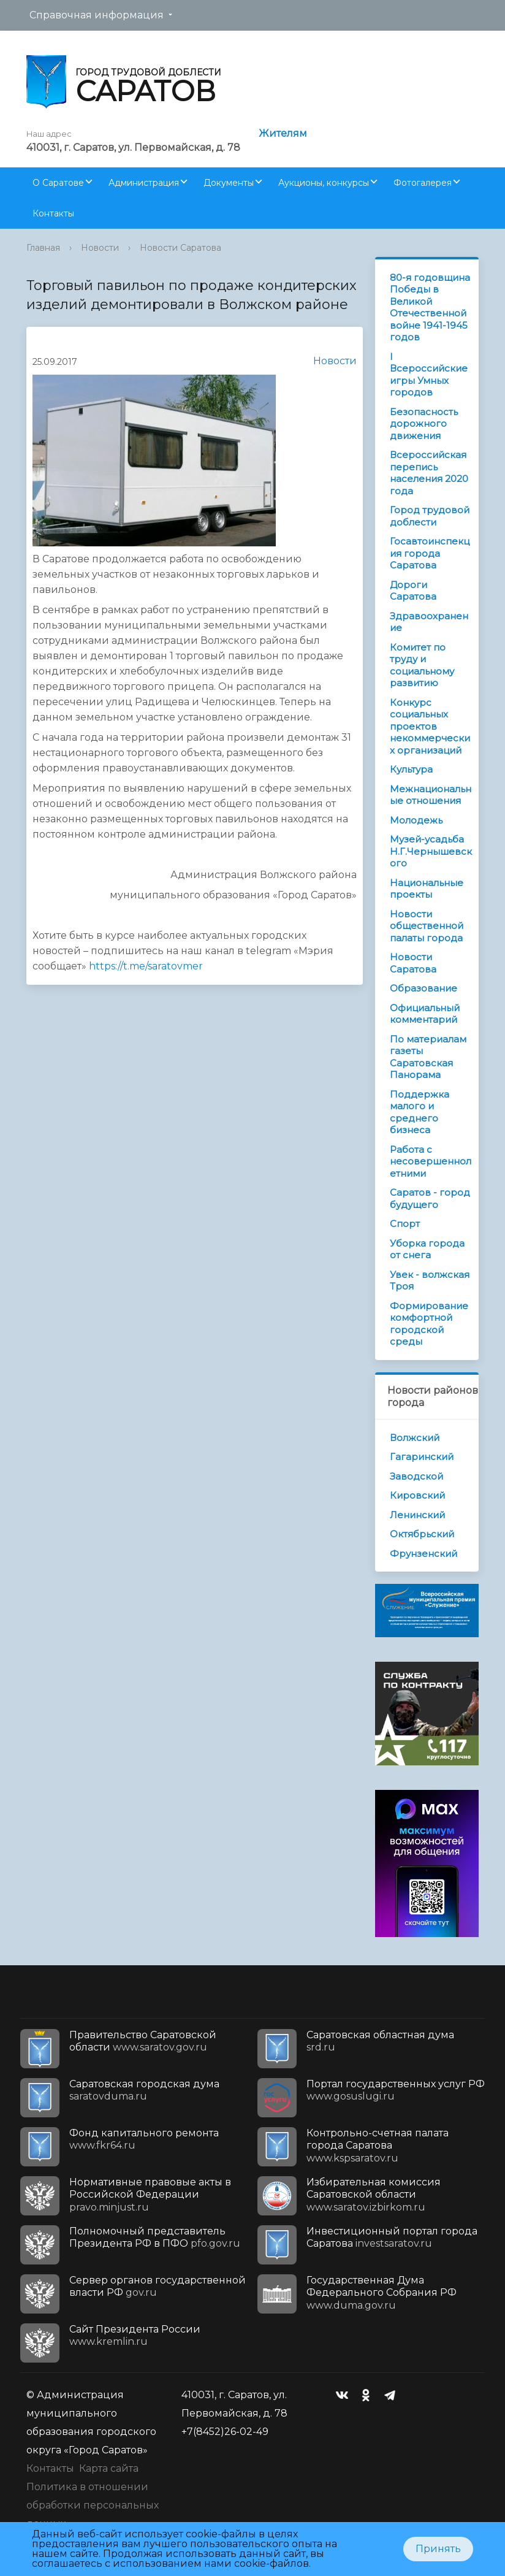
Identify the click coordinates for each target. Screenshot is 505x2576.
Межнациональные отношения (430, 795)
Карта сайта (109, 2468)
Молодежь (416, 820)
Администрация (143, 182)
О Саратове (58, 182)
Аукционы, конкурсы (323, 182)
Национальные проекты (426, 889)
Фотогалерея (422, 182)
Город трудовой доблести (429, 516)
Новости (100, 247)
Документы (228, 182)
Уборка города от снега (427, 1249)
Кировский (417, 1495)
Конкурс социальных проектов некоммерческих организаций (430, 726)
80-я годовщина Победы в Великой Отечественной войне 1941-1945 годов (430, 307)
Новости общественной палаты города (426, 926)
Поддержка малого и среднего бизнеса (419, 1112)
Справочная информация (96, 15)
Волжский (414, 1437)
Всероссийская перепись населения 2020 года (429, 473)
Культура (411, 769)
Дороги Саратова (413, 591)
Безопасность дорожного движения (424, 423)
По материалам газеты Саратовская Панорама (428, 1057)
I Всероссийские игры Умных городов (429, 375)
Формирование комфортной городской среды (429, 1324)
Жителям (283, 133)
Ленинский (417, 1515)
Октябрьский (422, 1534)
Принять (438, 2549)
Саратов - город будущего (430, 1198)
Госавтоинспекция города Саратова (429, 553)
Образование (423, 988)
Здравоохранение (429, 622)
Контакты (53, 213)
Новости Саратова (180, 247)
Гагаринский (422, 1456)
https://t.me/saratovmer (146, 966)
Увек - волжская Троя (429, 1281)
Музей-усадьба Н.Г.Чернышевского (431, 851)
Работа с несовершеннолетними (430, 1161)
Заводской (416, 1476)
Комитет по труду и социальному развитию (422, 665)
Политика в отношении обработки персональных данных (92, 2505)
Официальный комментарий (425, 1014)
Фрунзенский (423, 1553)
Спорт (405, 1223)
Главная (43, 247)
